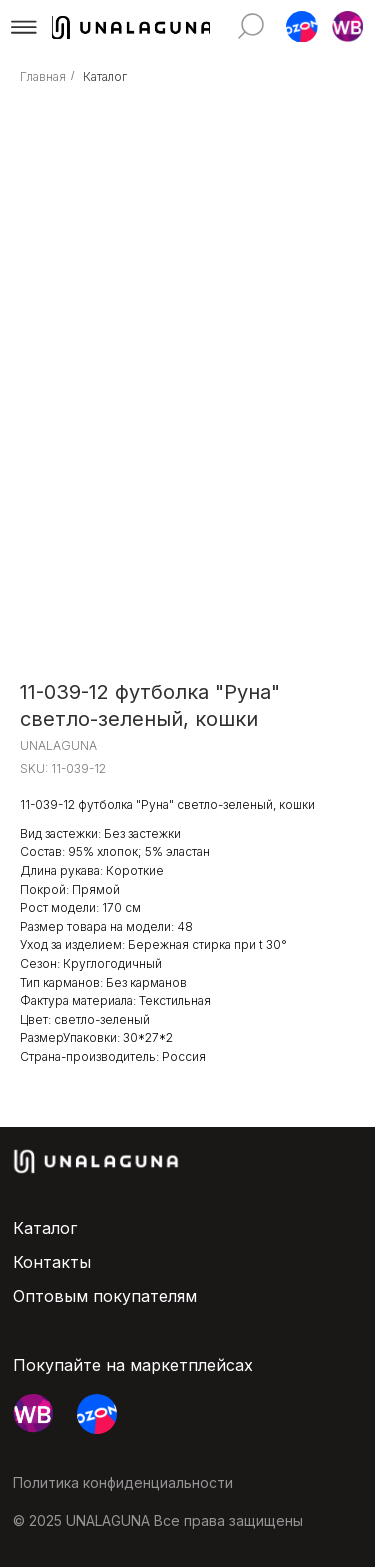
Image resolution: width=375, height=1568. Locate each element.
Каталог (105, 76)
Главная (43, 76)
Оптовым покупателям (105, 1296)
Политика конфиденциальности (123, 1482)
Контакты (52, 1262)
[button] (24, 27)
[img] (251, 26)
